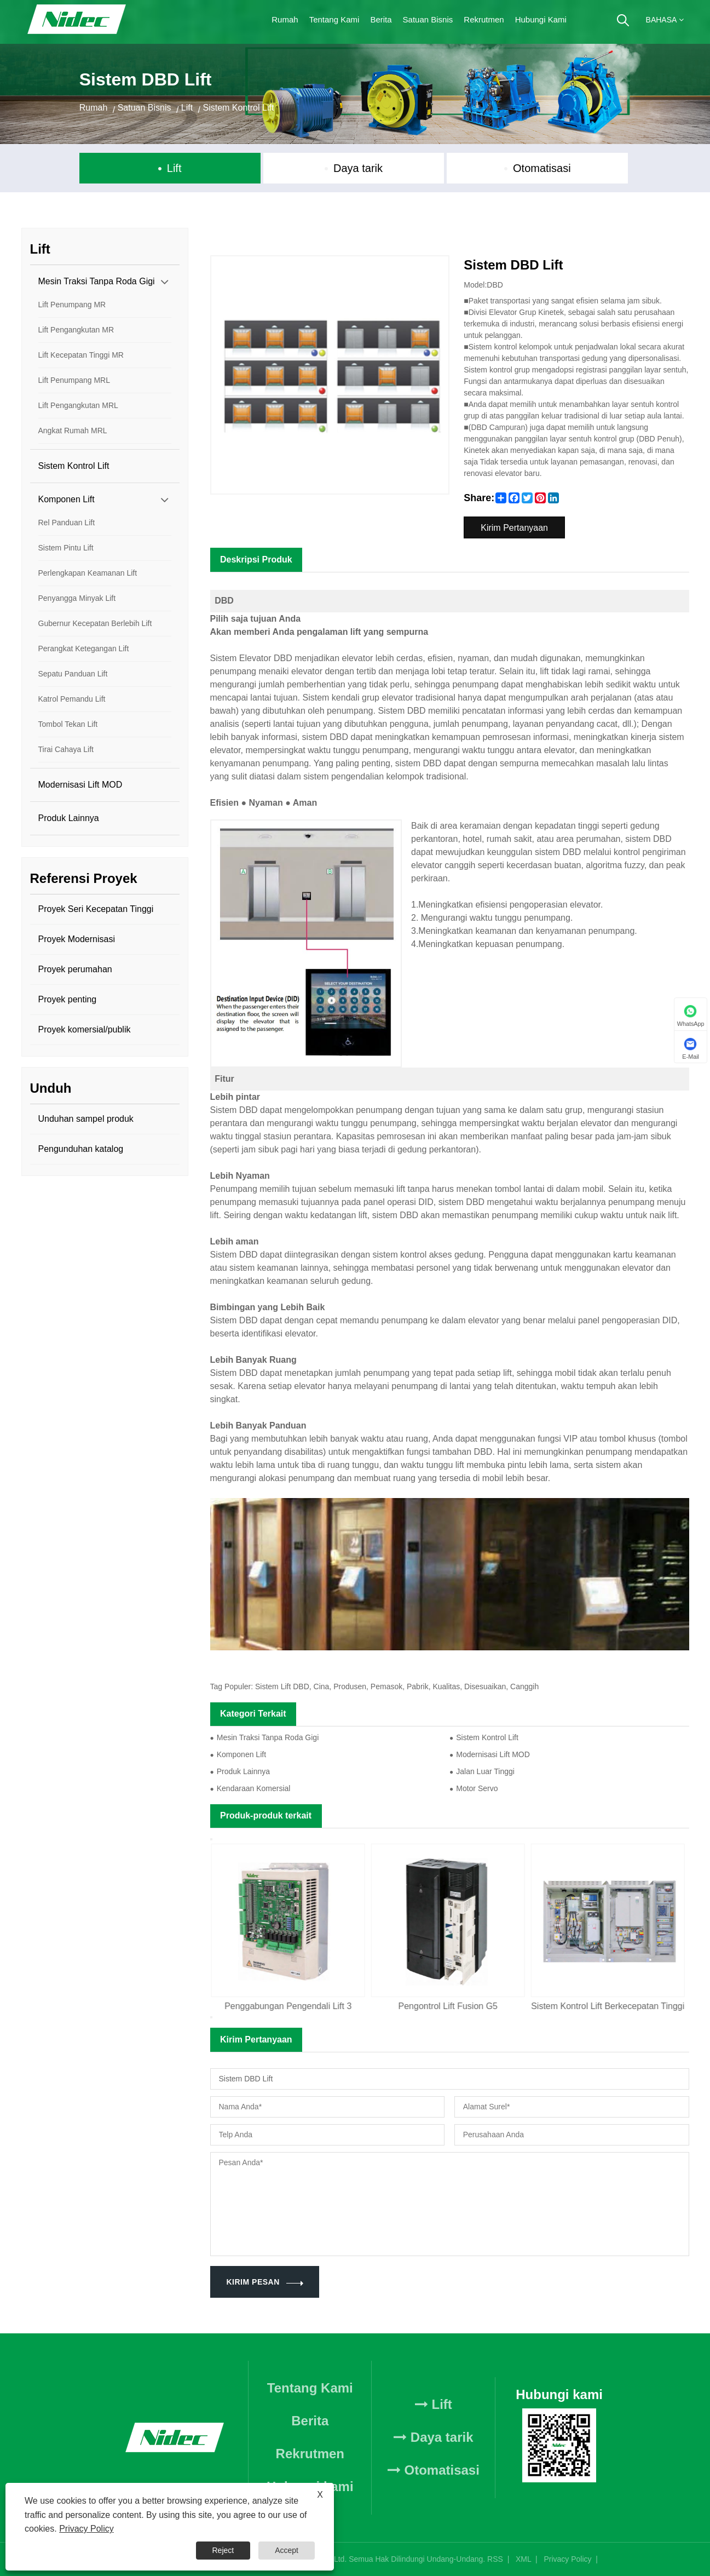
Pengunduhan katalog (81, 1149)
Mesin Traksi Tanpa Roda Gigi (96, 281)
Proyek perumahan (75, 969)
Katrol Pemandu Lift (72, 699)
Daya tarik (358, 168)
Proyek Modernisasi (77, 939)
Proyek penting (67, 999)
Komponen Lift (66, 499)
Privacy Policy (567, 2559)
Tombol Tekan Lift (68, 724)
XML (523, 2559)
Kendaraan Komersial (254, 1788)
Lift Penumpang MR (72, 304)
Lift (187, 107)
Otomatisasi (542, 168)
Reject (223, 2550)
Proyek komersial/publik (84, 1029)
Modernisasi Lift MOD (80, 784)
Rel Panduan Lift (66, 522)
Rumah (285, 19)
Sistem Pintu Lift (66, 547)
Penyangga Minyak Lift (77, 598)
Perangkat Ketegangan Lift (83, 648)
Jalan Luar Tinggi (485, 1771)
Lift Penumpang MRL (74, 380)
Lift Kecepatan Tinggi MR (81, 355)
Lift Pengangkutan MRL (78, 405)
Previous (211, 1839)
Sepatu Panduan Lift (73, 673)
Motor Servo (477, 1788)
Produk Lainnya (68, 818)
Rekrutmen (484, 19)
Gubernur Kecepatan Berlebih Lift (95, 623)
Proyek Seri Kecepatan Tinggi (96, 909)
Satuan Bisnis (428, 19)
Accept (286, 2550)
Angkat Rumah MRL (72, 430)
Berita (380, 19)
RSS (495, 2559)
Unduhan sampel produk (86, 1118)
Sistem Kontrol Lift (238, 107)
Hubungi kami (541, 19)
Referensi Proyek (83, 878)
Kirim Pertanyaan (514, 527)
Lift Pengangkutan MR (76, 329)
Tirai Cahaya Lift (66, 749)
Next (211, 2017)
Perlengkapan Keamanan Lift (87, 573)
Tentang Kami (334, 19)
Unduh (51, 1088)
